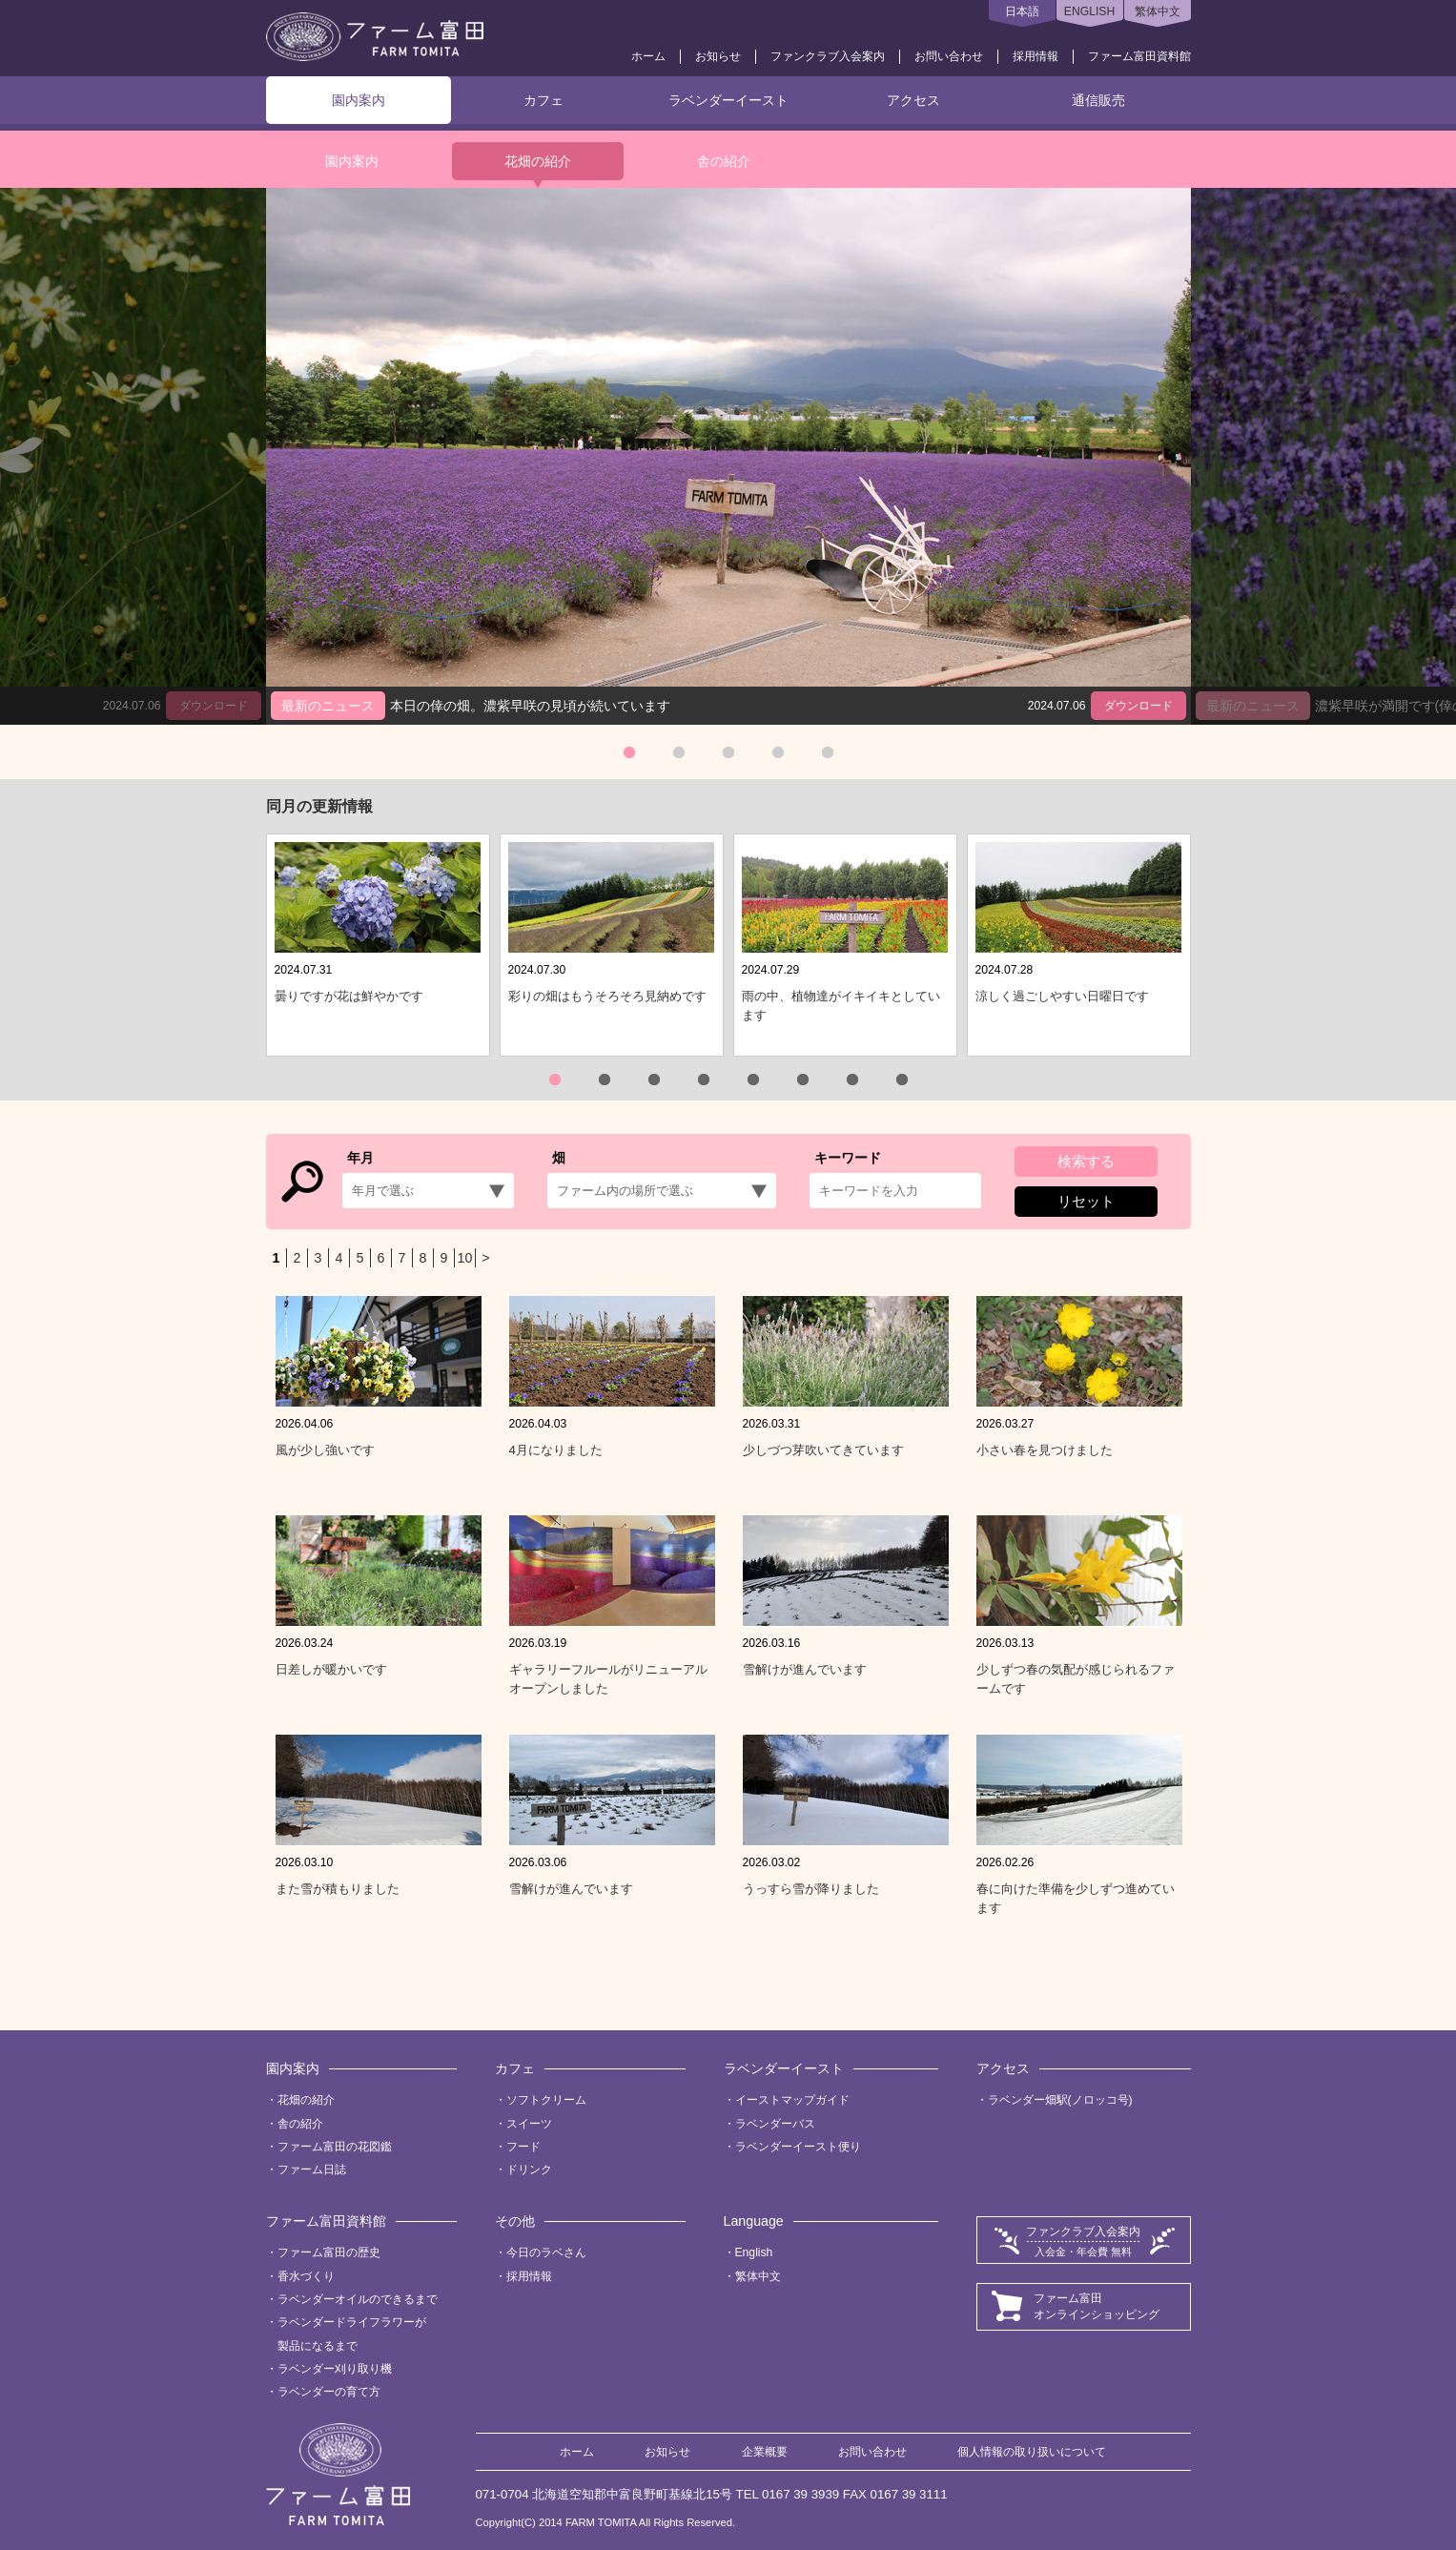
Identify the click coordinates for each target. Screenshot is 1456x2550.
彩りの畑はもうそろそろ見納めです (607, 996)
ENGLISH (1089, 11)
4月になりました (556, 1450)
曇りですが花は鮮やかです (349, 996)
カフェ (543, 100)
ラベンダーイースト (728, 100)
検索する (1086, 1161)
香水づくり (306, 2276)
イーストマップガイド (792, 2100)
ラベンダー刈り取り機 (334, 2368)
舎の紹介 (723, 161)
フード (523, 2146)
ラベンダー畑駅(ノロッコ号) (1060, 2100)
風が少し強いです (325, 1450)
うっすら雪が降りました (811, 1889)
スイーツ (529, 2123)
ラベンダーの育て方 (328, 2391)
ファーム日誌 (311, 2169)
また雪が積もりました (338, 1889)
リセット (1086, 1201)
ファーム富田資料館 (1139, 56)
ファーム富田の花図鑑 (334, 2146)
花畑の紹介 (537, 161)
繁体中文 (1157, 11)
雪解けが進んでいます (805, 1669)
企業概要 (765, 2451)
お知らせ (718, 56)
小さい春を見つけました (1044, 1450)
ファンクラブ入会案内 (827, 56)
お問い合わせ (948, 56)
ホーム (648, 56)
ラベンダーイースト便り (798, 2146)
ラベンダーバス (775, 2123)
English (754, 2252)
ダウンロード (1138, 705)
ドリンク (529, 2169)
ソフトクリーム (546, 2100)
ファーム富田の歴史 (328, 2252)
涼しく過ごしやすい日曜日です (1062, 996)
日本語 (1022, 11)
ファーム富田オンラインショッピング (1096, 2306)
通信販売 (1098, 100)
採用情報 (1035, 56)
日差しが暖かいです (331, 1669)
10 (465, 1257)
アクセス (913, 100)
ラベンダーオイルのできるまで (357, 2299)
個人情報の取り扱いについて (1031, 2451)
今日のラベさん (546, 2252)
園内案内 (358, 100)
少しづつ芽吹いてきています (823, 1450)
